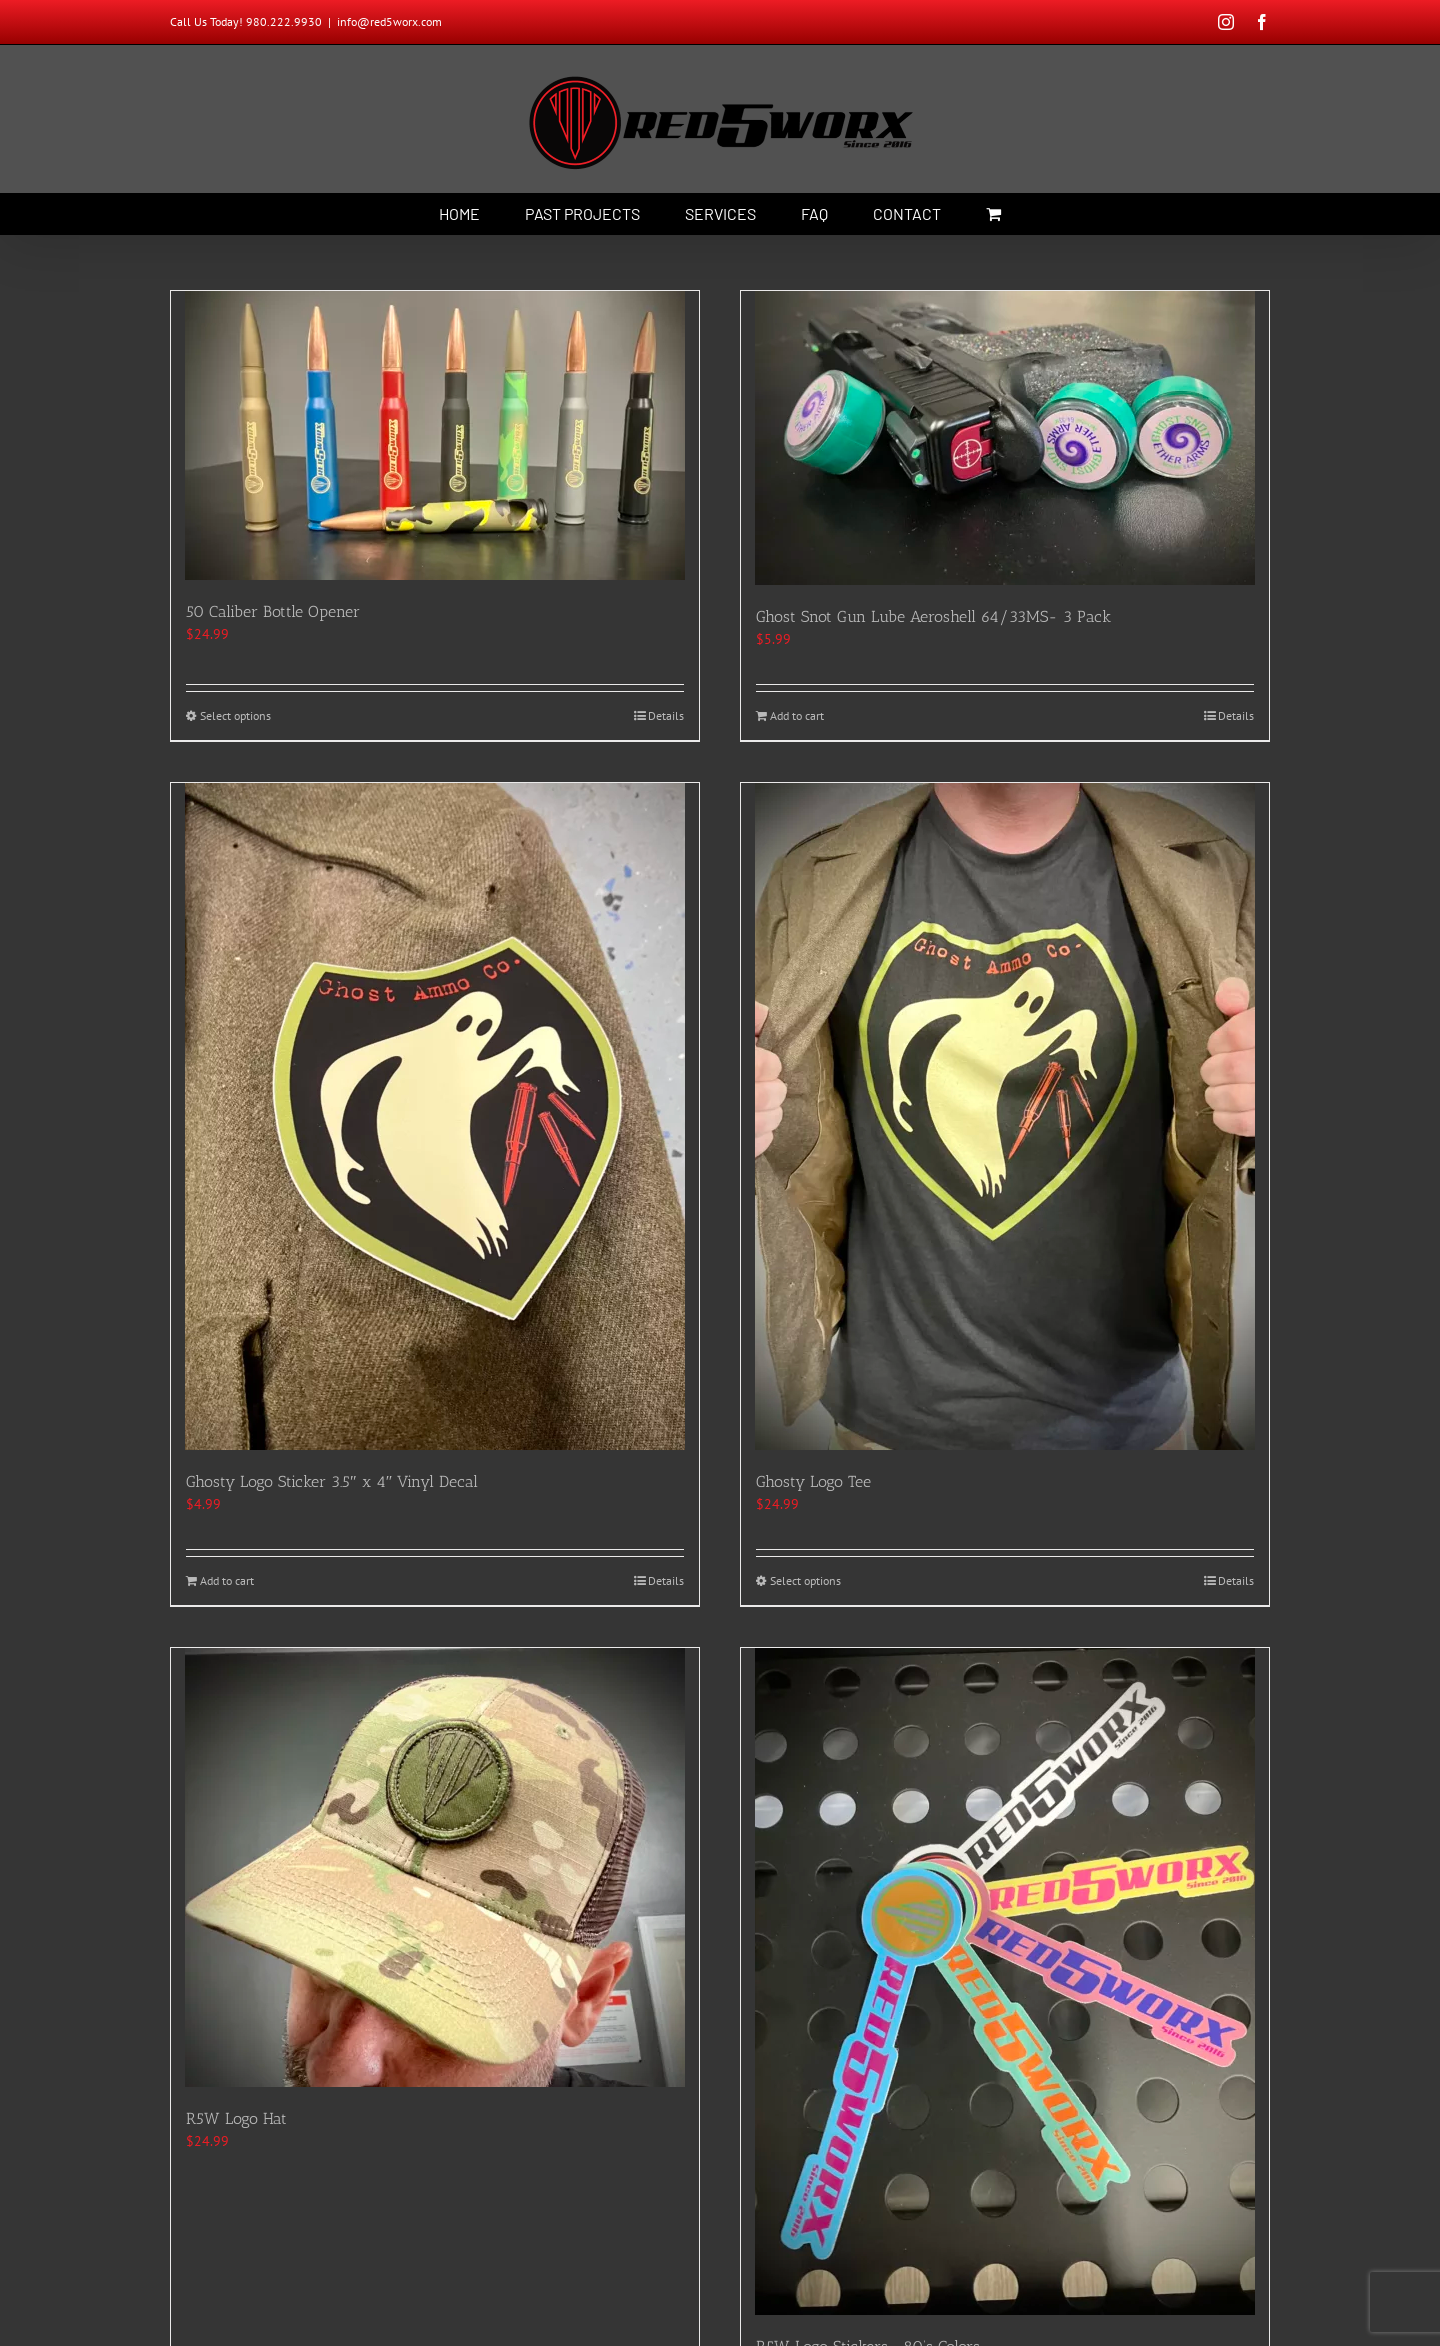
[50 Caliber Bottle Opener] (435, 435)
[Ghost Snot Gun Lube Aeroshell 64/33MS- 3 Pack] (1005, 438)
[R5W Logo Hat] (435, 1867)
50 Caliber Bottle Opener (273, 611)
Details (666, 715)
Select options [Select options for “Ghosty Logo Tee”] (805, 1580)
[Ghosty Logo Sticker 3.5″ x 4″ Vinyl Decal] (435, 1116)
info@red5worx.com (389, 21)
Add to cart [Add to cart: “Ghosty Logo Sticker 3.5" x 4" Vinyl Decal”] (227, 1580)
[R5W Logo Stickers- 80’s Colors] (1005, 1981)
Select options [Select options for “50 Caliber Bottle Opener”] (235, 715)
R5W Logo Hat (236, 2118)
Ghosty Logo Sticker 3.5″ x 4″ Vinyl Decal (332, 1481)
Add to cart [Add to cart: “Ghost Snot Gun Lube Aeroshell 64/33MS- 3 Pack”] (797, 715)
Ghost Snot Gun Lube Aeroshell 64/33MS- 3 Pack (933, 616)
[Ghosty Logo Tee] (1005, 1116)
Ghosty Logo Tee (813, 1481)
